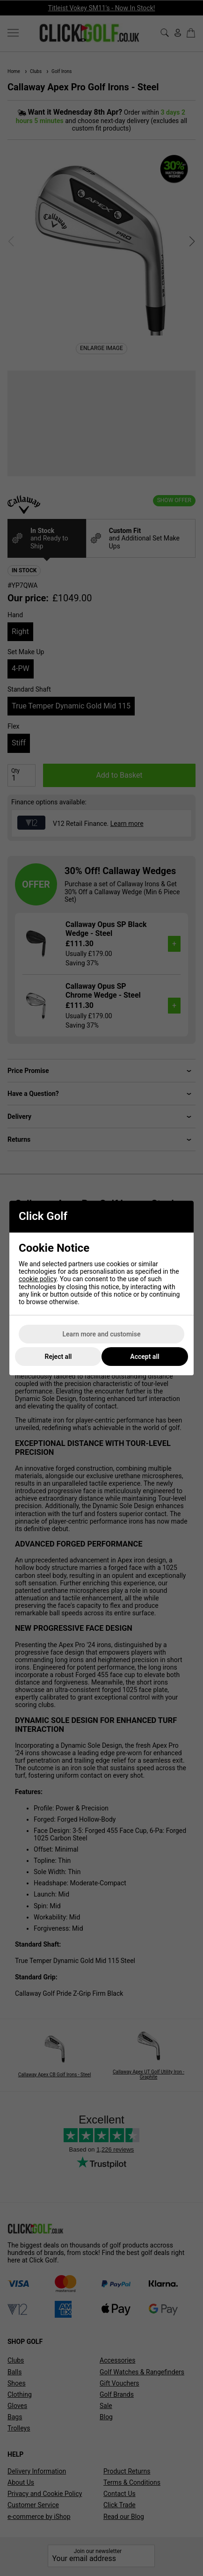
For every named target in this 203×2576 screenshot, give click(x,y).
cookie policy (38, 1279)
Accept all (144, 1356)
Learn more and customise (102, 1334)
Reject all (58, 1356)
